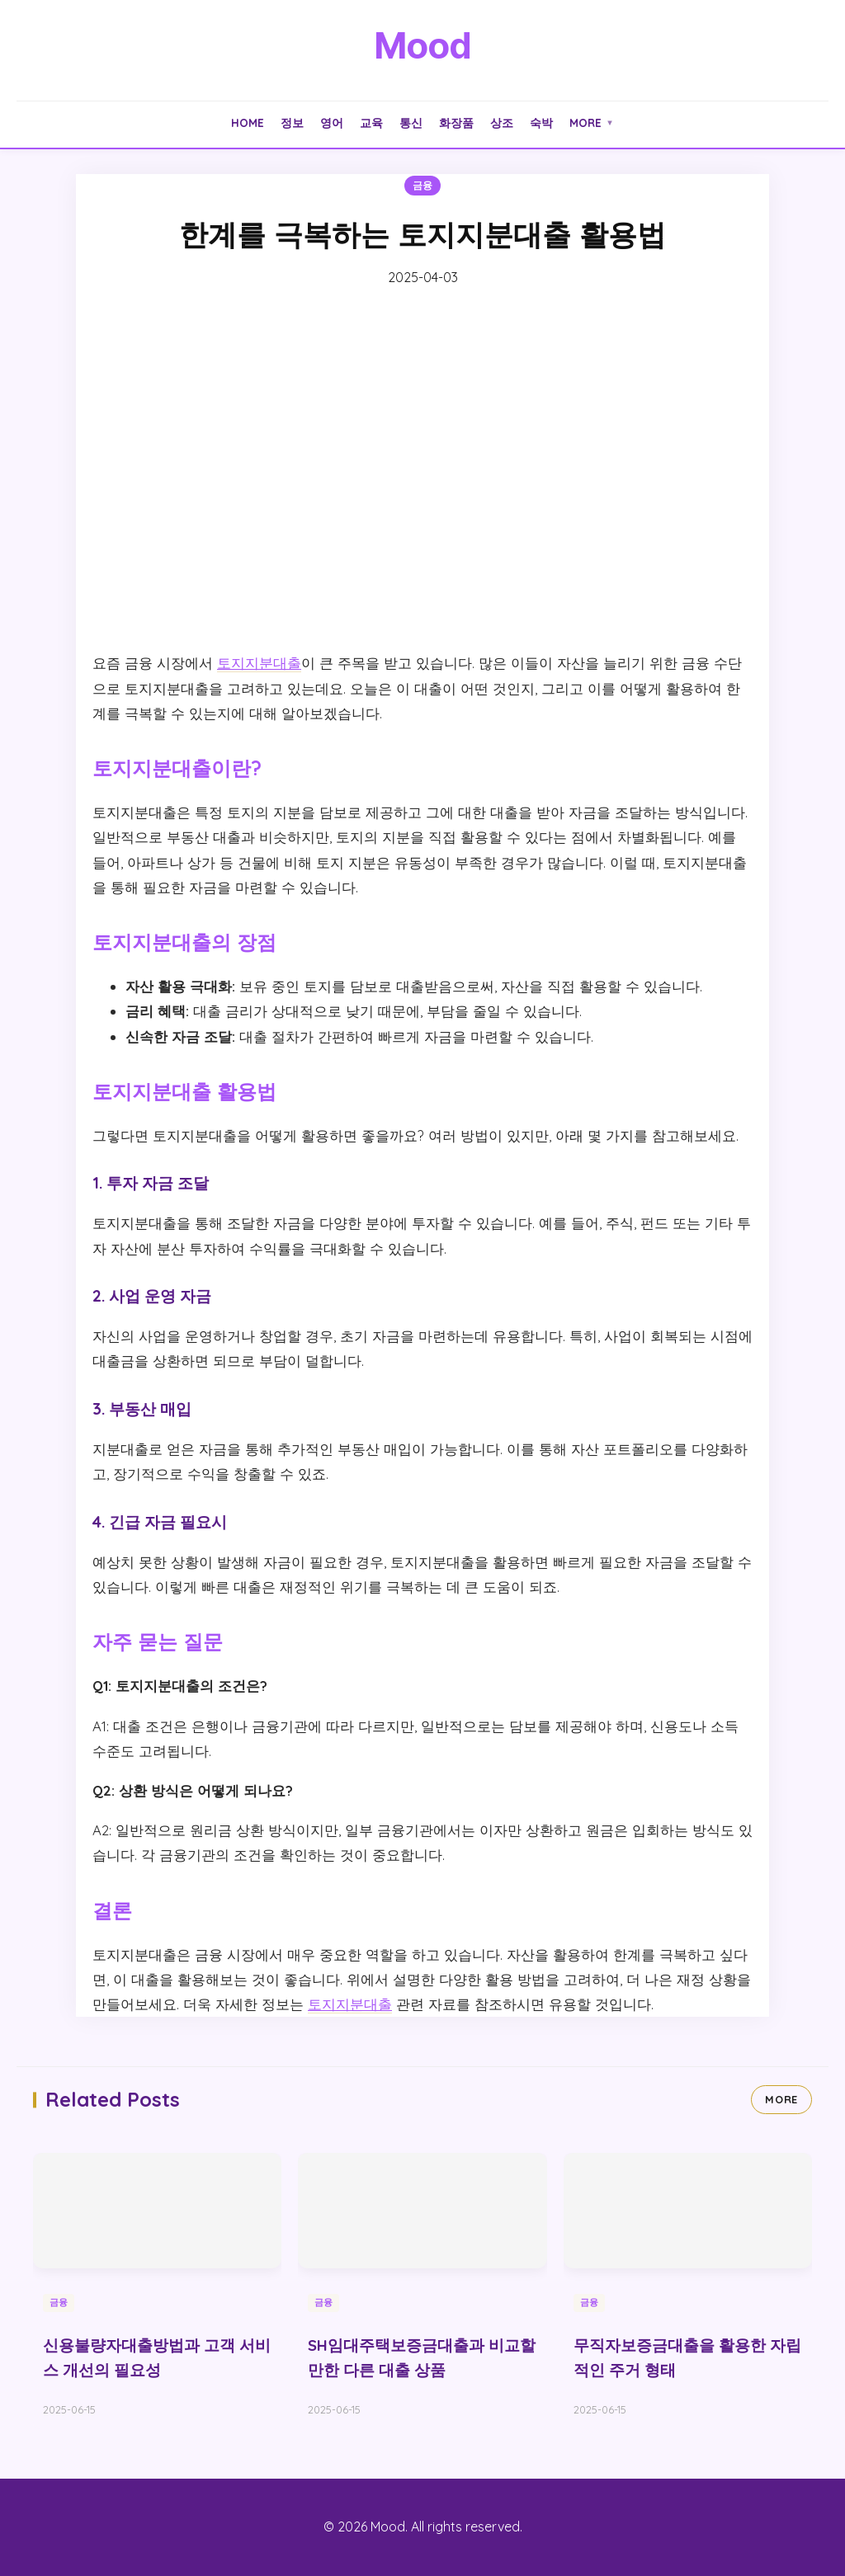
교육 (371, 122)
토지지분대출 (259, 662)
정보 (292, 122)
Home (247, 122)
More (591, 122)
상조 (501, 122)
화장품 (456, 122)
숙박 (541, 122)
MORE (781, 2099)
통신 (410, 122)
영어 (331, 122)
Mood (422, 45)
